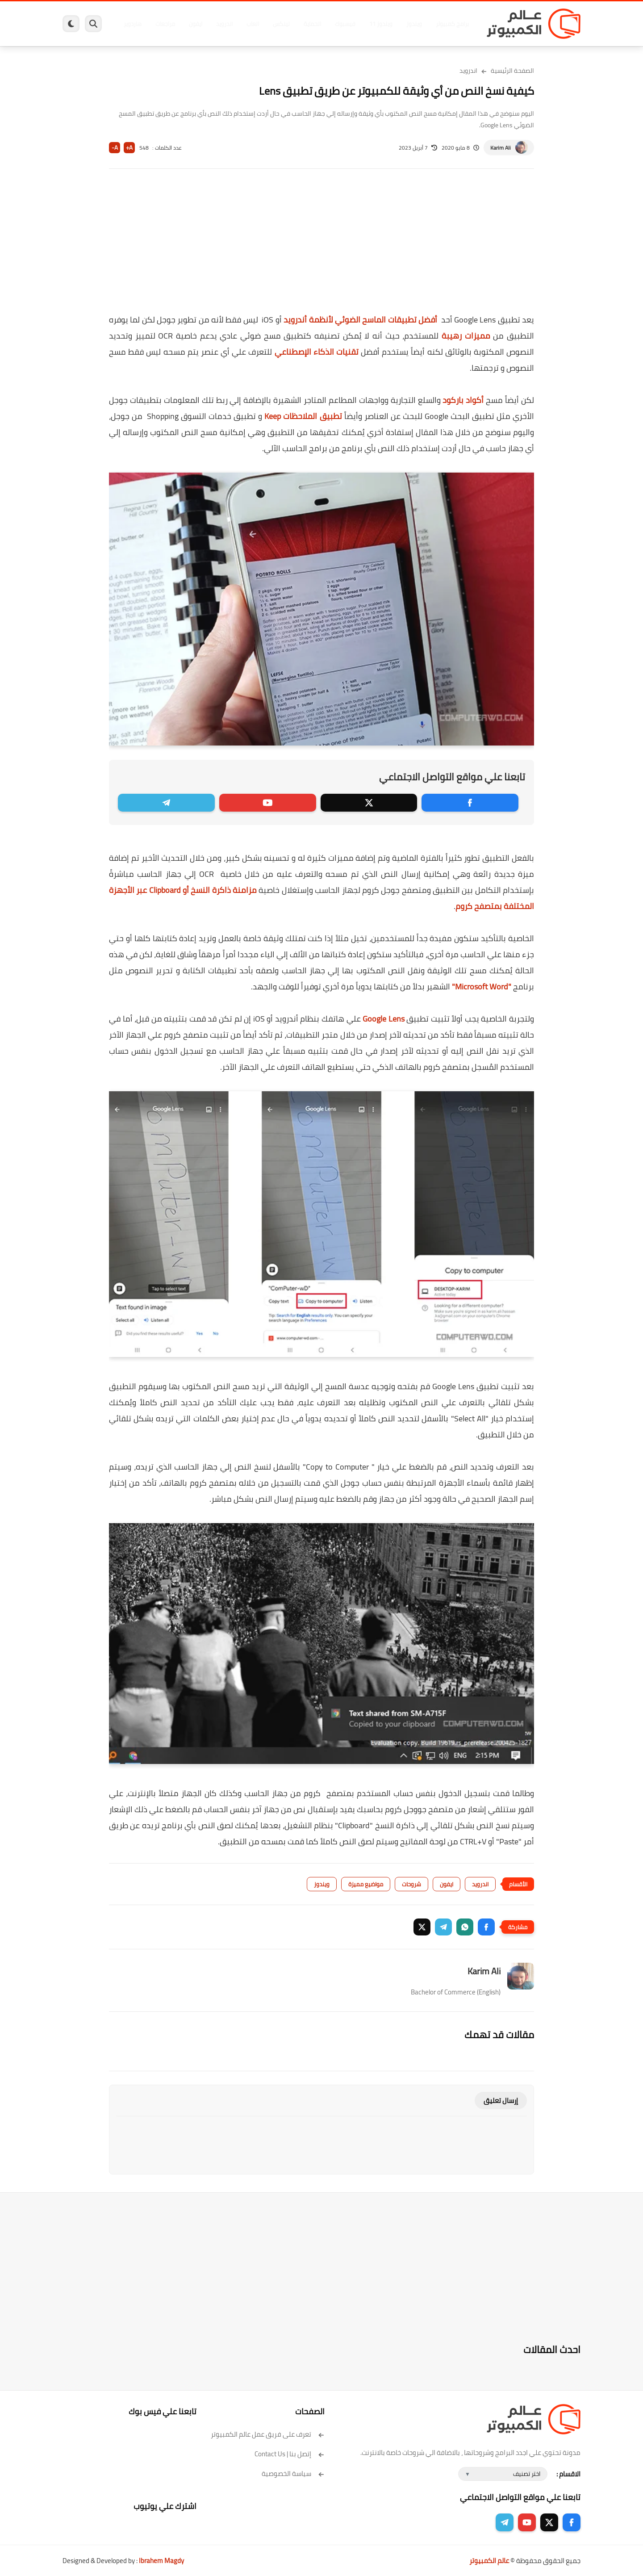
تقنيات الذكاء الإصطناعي (317, 351)
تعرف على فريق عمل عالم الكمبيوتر (268, 2434)
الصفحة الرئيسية (512, 70)
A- (115, 147)
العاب (252, 23)
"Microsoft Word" (480, 986)
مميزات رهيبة (466, 335)
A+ (129, 147)
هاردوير (133, 23)
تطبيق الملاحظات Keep (303, 416)
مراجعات (165, 23)
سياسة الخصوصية (293, 2473)
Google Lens (384, 1018)
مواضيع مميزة (365, 1884)
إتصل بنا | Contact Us (290, 2453)
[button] (486, 1926)
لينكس (281, 23)
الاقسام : (568, 2473)
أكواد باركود (463, 400)
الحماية (312, 23)
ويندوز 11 (380, 23)
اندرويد (224, 23)
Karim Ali (500, 147)
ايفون (195, 23)
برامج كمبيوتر (452, 23)
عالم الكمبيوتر (489, 2560)
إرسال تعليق (501, 2100)
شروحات (411, 1884)
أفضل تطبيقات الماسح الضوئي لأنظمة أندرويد (361, 319)
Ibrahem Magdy (161, 2560)
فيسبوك (345, 23)
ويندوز (414, 23)
